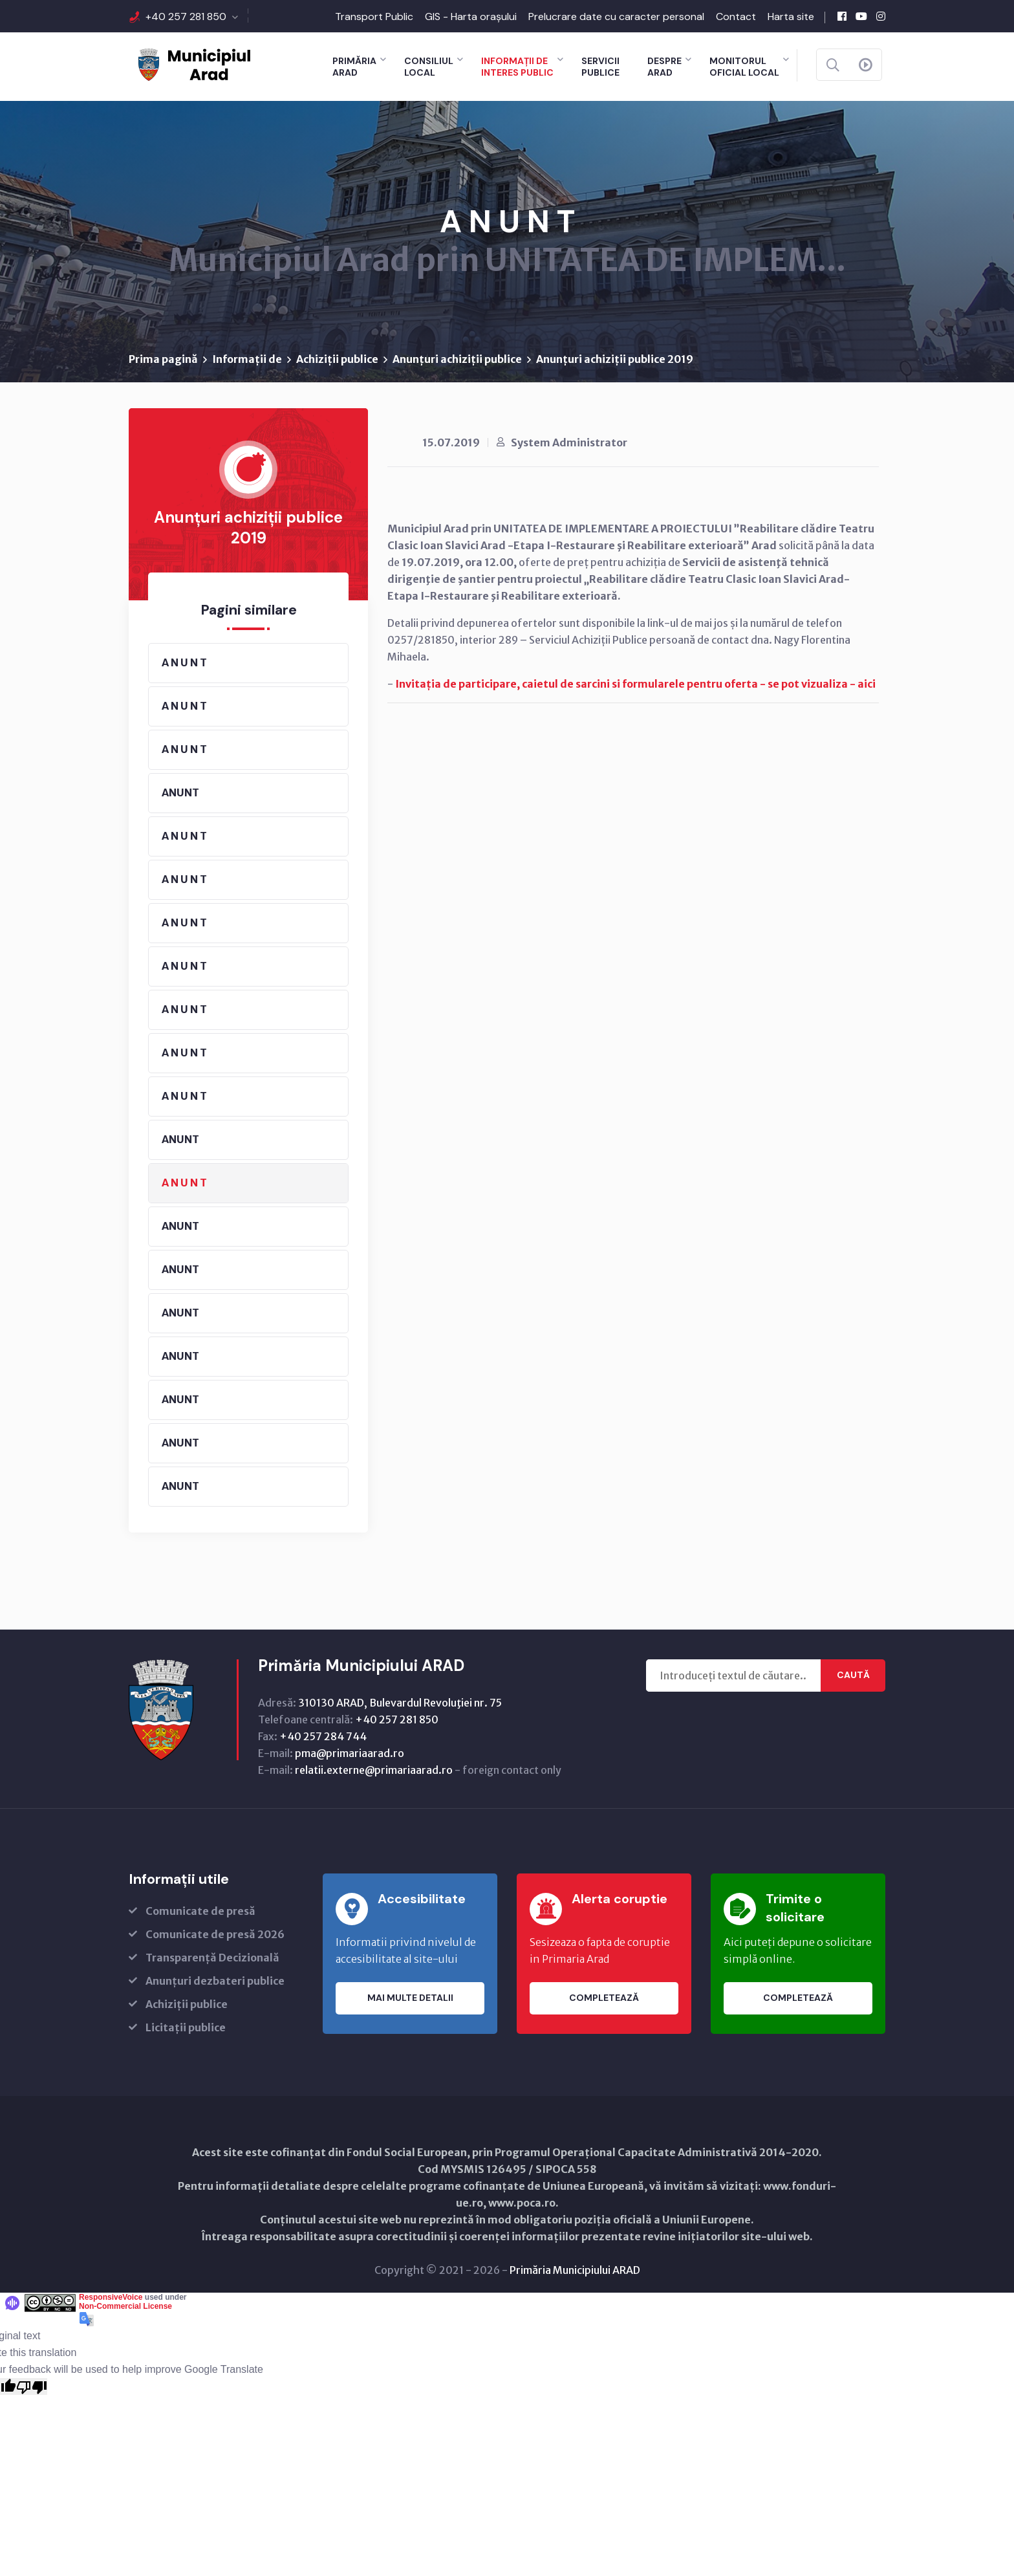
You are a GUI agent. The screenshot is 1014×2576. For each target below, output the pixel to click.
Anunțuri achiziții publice (457, 359)
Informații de (247, 359)
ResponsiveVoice (110, 2297)
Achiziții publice (337, 359)
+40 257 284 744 (323, 1736)
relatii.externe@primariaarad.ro (374, 1769)
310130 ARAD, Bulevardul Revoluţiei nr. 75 (400, 1702)
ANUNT (180, 792)
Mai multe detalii (410, 1998)
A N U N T (184, 662)
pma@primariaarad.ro (349, 1753)
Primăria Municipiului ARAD (575, 2270)
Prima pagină (163, 359)
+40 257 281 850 (186, 16)
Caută (853, 1675)
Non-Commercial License (125, 2306)
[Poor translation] (31, 2386)
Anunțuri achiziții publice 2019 (614, 359)
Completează (604, 1998)
